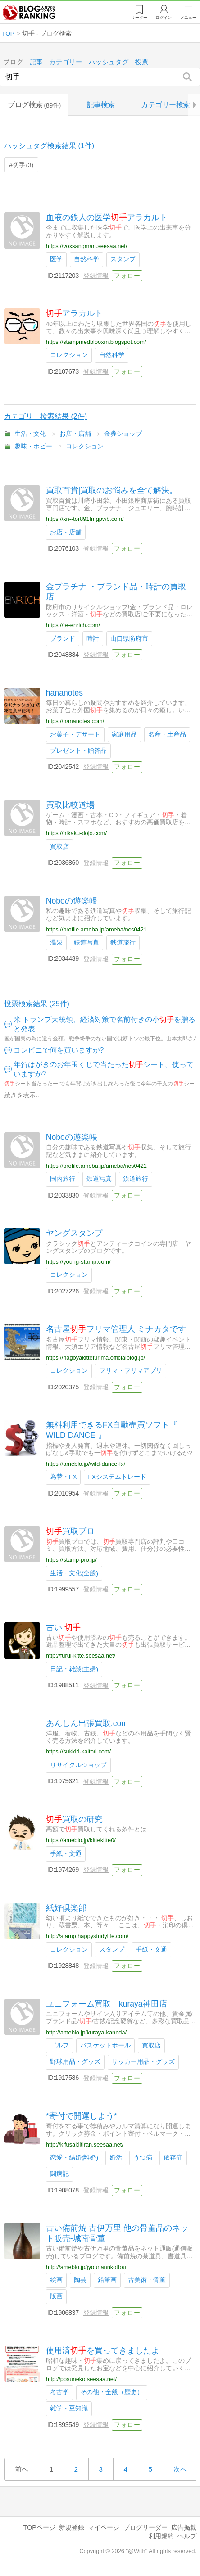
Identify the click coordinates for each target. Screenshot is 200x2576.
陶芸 (80, 2280)
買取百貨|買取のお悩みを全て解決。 (112, 490)
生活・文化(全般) (74, 1573)
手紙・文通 (66, 1853)
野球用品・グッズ (75, 2061)
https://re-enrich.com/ (73, 625)
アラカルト (74, 313)
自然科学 (86, 259)
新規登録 (71, 2527)
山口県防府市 (129, 638)
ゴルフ (59, 2045)
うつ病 (142, 2158)
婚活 (115, 2158)
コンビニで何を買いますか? (59, 1050)
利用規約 (161, 2536)
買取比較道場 (70, 804)
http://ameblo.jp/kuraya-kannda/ (86, 2032)
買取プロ (70, 1531)
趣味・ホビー (33, 446)
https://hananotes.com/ (75, 721)
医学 (56, 259)
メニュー (188, 18)
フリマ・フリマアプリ (130, 1371)
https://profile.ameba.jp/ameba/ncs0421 (96, 929)
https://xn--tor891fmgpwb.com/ (85, 519)
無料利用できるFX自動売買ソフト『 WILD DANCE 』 (111, 1430)
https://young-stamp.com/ (78, 1261)
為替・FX (63, 1477)
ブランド (62, 638)
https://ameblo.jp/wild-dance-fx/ (85, 1464)
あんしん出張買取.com (87, 1723)
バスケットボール (105, 2045)
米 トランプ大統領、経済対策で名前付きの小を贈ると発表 (104, 1024)
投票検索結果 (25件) (36, 1004)
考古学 (59, 2392)
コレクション (69, 355)
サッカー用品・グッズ (143, 2061)
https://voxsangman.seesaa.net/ (86, 246)
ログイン (162, 18)
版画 (56, 2296)
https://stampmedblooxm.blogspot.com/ (96, 342)
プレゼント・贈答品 (78, 750)
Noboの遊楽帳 (71, 900)
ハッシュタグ (109, 62)
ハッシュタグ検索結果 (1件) (49, 145)
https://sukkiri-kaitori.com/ (78, 1752)
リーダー (137, 18)
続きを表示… (23, 1094)
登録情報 (96, 275)
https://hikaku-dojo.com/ (76, 833)
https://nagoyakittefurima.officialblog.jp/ (95, 1358)
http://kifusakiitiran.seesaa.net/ (84, 2144)
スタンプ (123, 259)
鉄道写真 (86, 942)
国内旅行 (62, 1179)
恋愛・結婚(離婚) (74, 2158)
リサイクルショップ (78, 1765)
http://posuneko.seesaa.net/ (81, 2379)
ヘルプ (186, 2536)
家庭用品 (124, 734)
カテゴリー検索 (165, 104)
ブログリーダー (145, 2527)
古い (63, 1627)
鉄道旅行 (123, 942)
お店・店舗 (75, 434)
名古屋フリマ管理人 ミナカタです (116, 1329)
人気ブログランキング (30, 13)
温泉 (56, 942)
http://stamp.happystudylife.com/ (87, 1936)
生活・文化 (30, 434)
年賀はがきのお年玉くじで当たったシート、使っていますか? (104, 1069)
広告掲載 (183, 2527)
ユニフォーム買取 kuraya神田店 (106, 2003)
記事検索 (101, 104)
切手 (23, 164)
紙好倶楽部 (66, 1907)
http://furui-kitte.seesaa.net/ (80, 1656)
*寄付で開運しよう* (81, 2115)
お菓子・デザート (75, 734)
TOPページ (39, 2527)
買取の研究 (74, 1819)
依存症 (173, 2158)
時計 (92, 638)
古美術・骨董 (147, 2280)
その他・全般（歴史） (111, 2392)
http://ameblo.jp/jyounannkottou (86, 2267)
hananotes (64, 692)
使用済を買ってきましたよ (102, 2350)
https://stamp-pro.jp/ (71, 1560)
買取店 (59, 846)
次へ (180, 2469)
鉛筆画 (107, 2280)
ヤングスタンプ (74, 1233)
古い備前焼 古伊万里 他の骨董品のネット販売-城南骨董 (117, 2233)
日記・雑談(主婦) (74, 1669)
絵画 (56, 2280)
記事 (36, 62)
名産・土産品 (167, 734)
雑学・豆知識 (69, 2408)
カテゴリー (66, 62)
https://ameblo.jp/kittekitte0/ (81, 1840)
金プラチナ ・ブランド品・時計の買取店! (116, 591)
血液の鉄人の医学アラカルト (107, 217)
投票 (141, 62)
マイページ (103, 2527)
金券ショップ (123, 434)
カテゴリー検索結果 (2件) (45, 416)
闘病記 (59, 2174)
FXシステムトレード (117, 1477)
